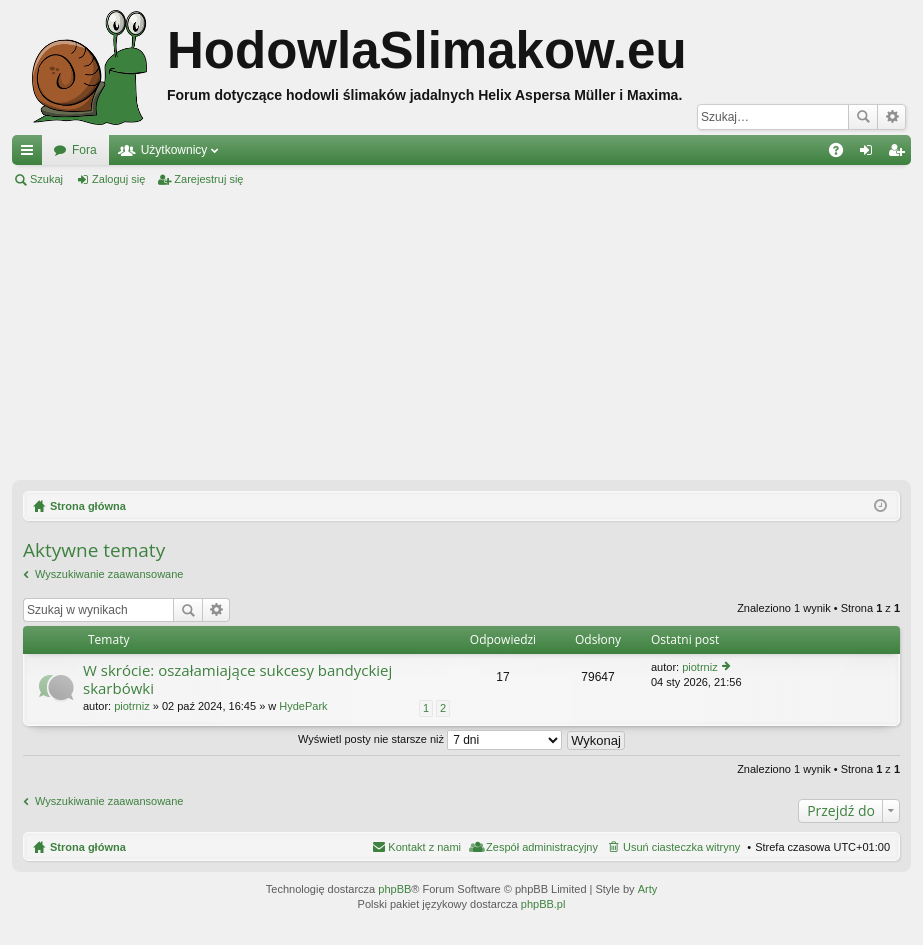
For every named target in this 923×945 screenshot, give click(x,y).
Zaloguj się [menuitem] (870, 154)
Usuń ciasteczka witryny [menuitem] (681, 847)
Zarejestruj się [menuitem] (900, 154)
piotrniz (131, 706)
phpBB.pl (543, 904)
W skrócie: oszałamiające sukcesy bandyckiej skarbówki (237, 679)
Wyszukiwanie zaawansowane (891, 117)
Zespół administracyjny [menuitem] (542, 847)
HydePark (303, 706)
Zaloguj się (118, 179)
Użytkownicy (174, 150)
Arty (648, 889)
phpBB (394, 889)
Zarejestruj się (208, 179)
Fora (84, 150)
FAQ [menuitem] (842, 154)
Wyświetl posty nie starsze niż (430, 739)
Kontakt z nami (424, 847)
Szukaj (863, 117)
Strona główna (88, 847)
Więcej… (31, 154)
